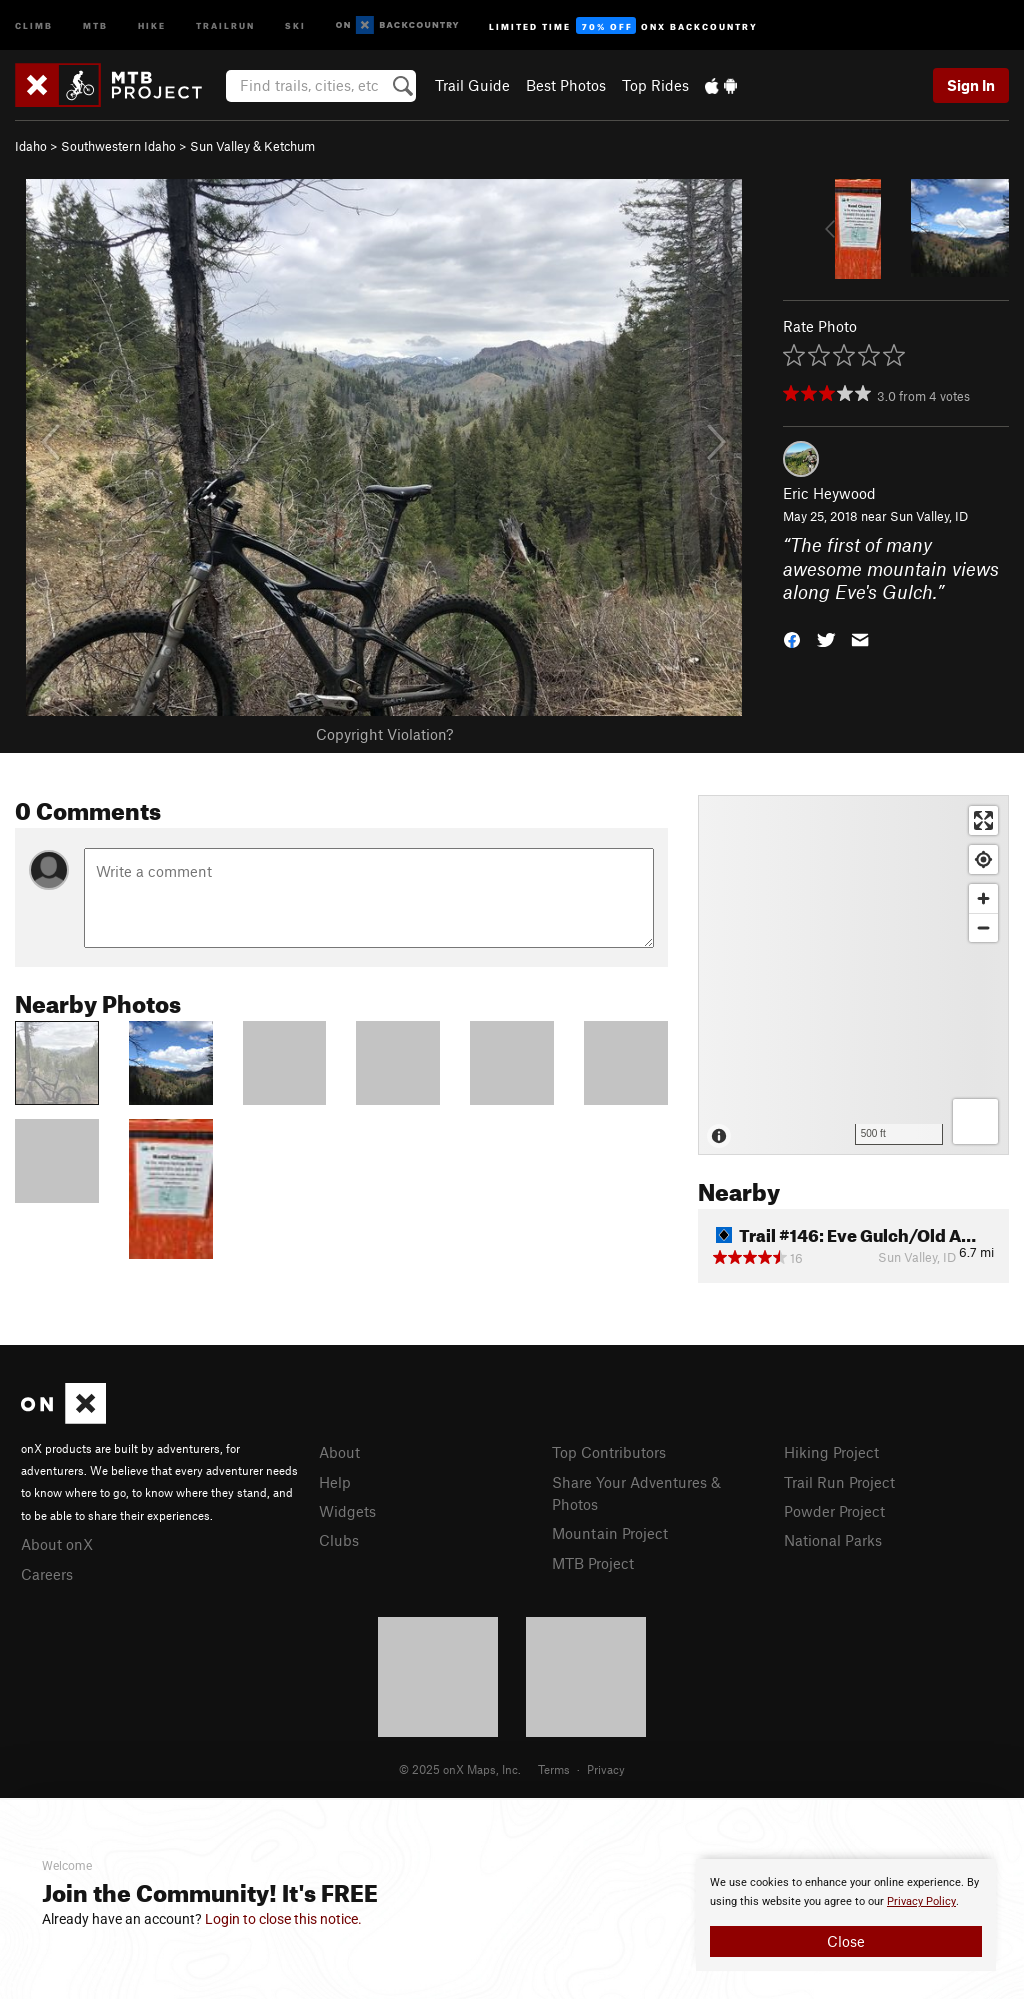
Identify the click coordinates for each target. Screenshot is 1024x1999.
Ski (295, 24)
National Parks (833, 1540)
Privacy (606, 1769)
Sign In (971, 85)
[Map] (853, 975)
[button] (792, 638)
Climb (34, 24)
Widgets (347, 1511)
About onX (57, 1544)
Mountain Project (610, 1533)
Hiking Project (831, 1452)
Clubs (339, 1540)
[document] (846, 1915)
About (339, 1452)
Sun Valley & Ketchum (252, 146)
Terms (554, 1769)
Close (846, 1941)
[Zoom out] (983, 927)
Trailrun (225, 24)
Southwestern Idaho (118, 146)
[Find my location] (983, 859)
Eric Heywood (829, 493)
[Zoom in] (983, 898)
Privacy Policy (921, 1901)
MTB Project (593, 1563)
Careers (47, 1574)
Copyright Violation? (384, 734)
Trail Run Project (839, 1482)
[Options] (975, 1121)
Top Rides (655, 85)
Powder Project (834, 1511)
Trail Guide (472, 85)
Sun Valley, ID (929, 516)
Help (335, 1482)
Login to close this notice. (283, 1919)
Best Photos (566, 85)
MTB (95, 24)
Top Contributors (609, 1452)
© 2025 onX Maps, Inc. (460, 1769)
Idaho (31, 146)
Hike (152, 24)
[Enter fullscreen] (983, 820)
